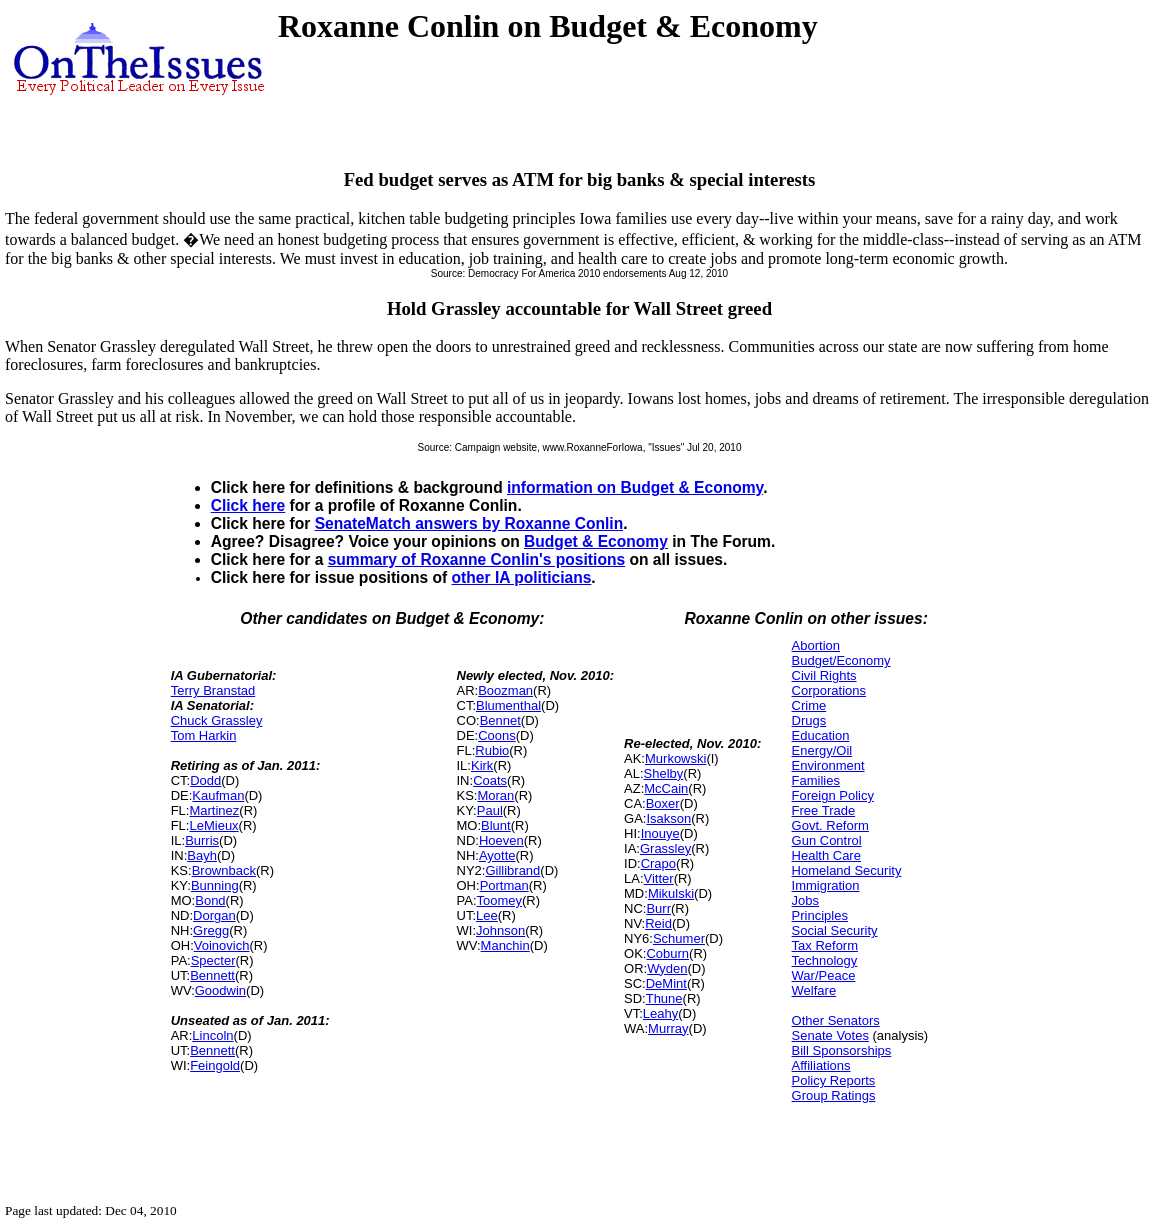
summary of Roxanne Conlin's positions (476, 559)
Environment (828, 765)
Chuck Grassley (217, 720)
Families (816, 780)
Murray (668, 1028)
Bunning (215, 885)
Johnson (500, 930)
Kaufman (218, 795)
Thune (664, 998)
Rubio (492, 750)
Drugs (809, 720)
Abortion (816, 645)
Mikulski (671, 893)
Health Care (826, 855)
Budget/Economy (841, 660)
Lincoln (212, 1035)
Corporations (829, 690)
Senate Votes (830, 1035)
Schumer (679, 938)
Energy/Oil (822, 750)
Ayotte (497, 855)
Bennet (500, 720)
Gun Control (827, 840)
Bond (210, 900)
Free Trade (824, 810)
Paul (490, 810)
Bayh (202, 855)
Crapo (658, 863)
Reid (658, 923)
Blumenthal (508, 705)
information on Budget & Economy (635, 487)
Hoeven (501, 840)
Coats (490, 780)
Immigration (826, 885)
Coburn (667, 953)
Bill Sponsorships (842, 1050)
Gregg (211, 930)
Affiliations (821, 1065)
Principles (820, 915)
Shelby (664, 773)
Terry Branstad (213, 690)
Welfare (814, 990)
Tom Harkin (204, 735)
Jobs (805, 900)
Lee (487, 915)
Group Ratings (834, 1095)
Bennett (212, 975)
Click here (248, 505)
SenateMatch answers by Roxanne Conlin (469, 523)
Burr (658, 908)
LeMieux (213, 825)
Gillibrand (512, 870)
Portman (504, 885)
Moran (495, 795)
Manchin (505, 945)
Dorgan (214, 915)
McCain (666, 788)
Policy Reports (834, 1080)
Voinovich (222, 945)
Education (821, 735)
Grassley (665, 848)
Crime (809, 705)
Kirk (482, 765)
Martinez (214, 810)
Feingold (215, 1065)
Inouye (660, 833)
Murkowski (675, 758)
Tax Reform (825, 945)
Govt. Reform (830, 825)
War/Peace (824, 975)
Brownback (224, 870)
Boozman (505, 690)
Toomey (500, 900)
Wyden (667, 968)
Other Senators (836, 1020)
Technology (825, 960)
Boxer (663, 803)
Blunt (496, 825)
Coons (497, 735)
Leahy (660, 1013)
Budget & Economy (596, 541)
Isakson (668, 818)
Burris (202, 840)
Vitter (659, 878)
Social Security (835, 930)
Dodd (205, 780)
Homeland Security (847, 870)
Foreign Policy (833, 795)
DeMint (666, 983)
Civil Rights (824, 675)
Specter (213, 960)
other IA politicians (522, 577)
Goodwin (220, 990)
